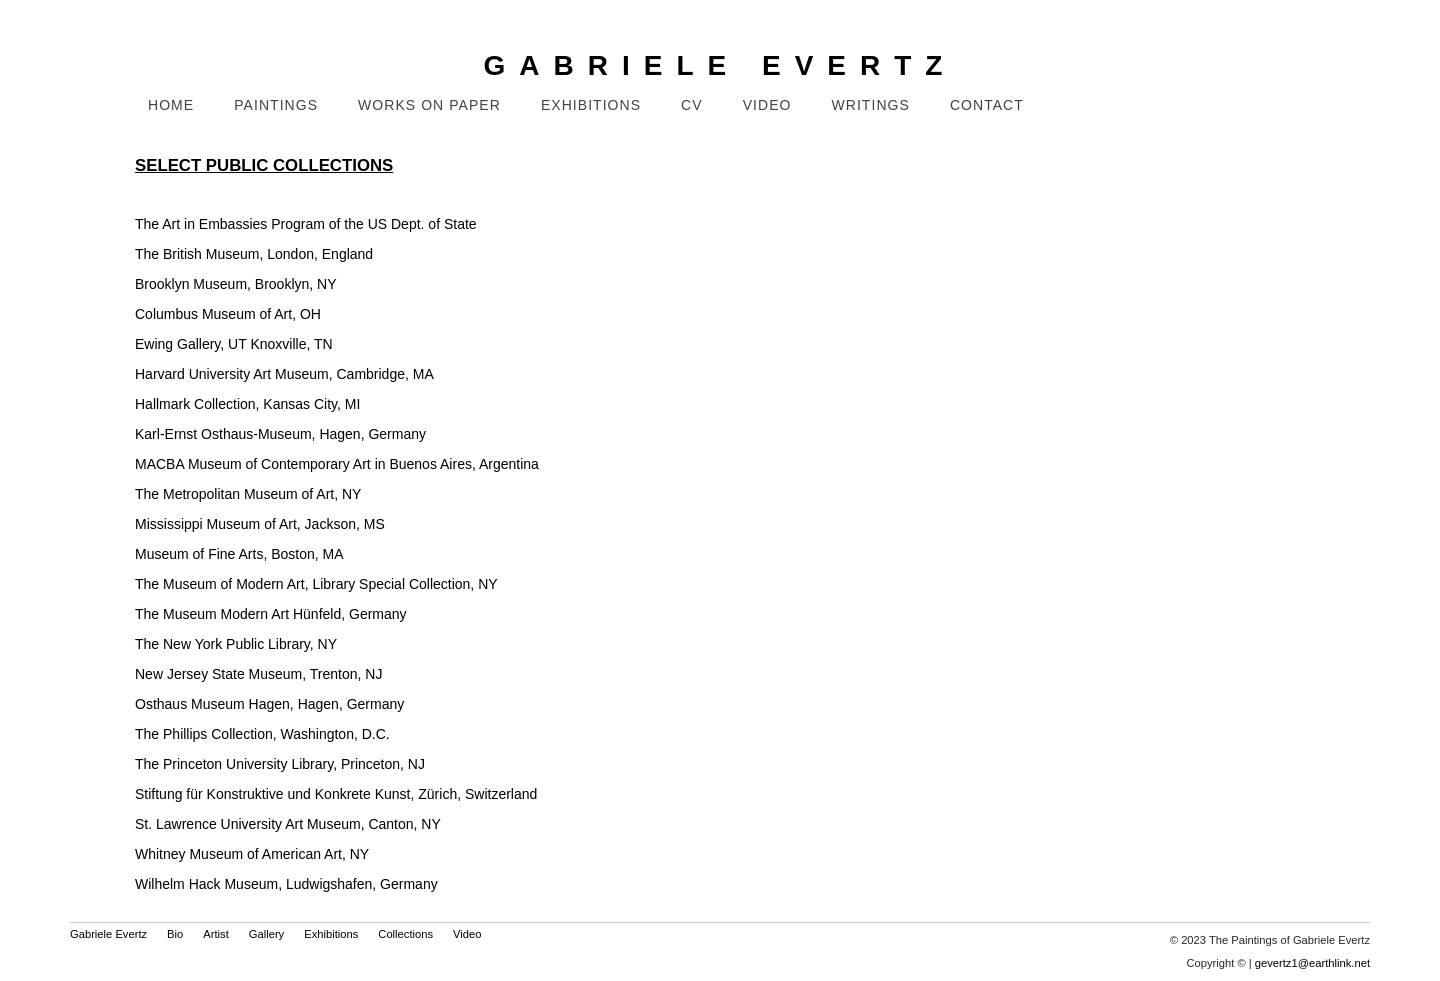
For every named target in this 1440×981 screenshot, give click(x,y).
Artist (215, 934)
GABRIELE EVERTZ (720, 65)
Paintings (276, 105)
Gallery (266, 934)
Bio (175, 934)
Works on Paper (429, 105)
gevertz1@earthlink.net (1312, 963)
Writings (871, 105)
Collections (405, 934)
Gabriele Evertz (108, 934)
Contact (987, 105)
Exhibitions (591, 105)
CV (692, 105)
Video (767, 105)
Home (171, 105)
